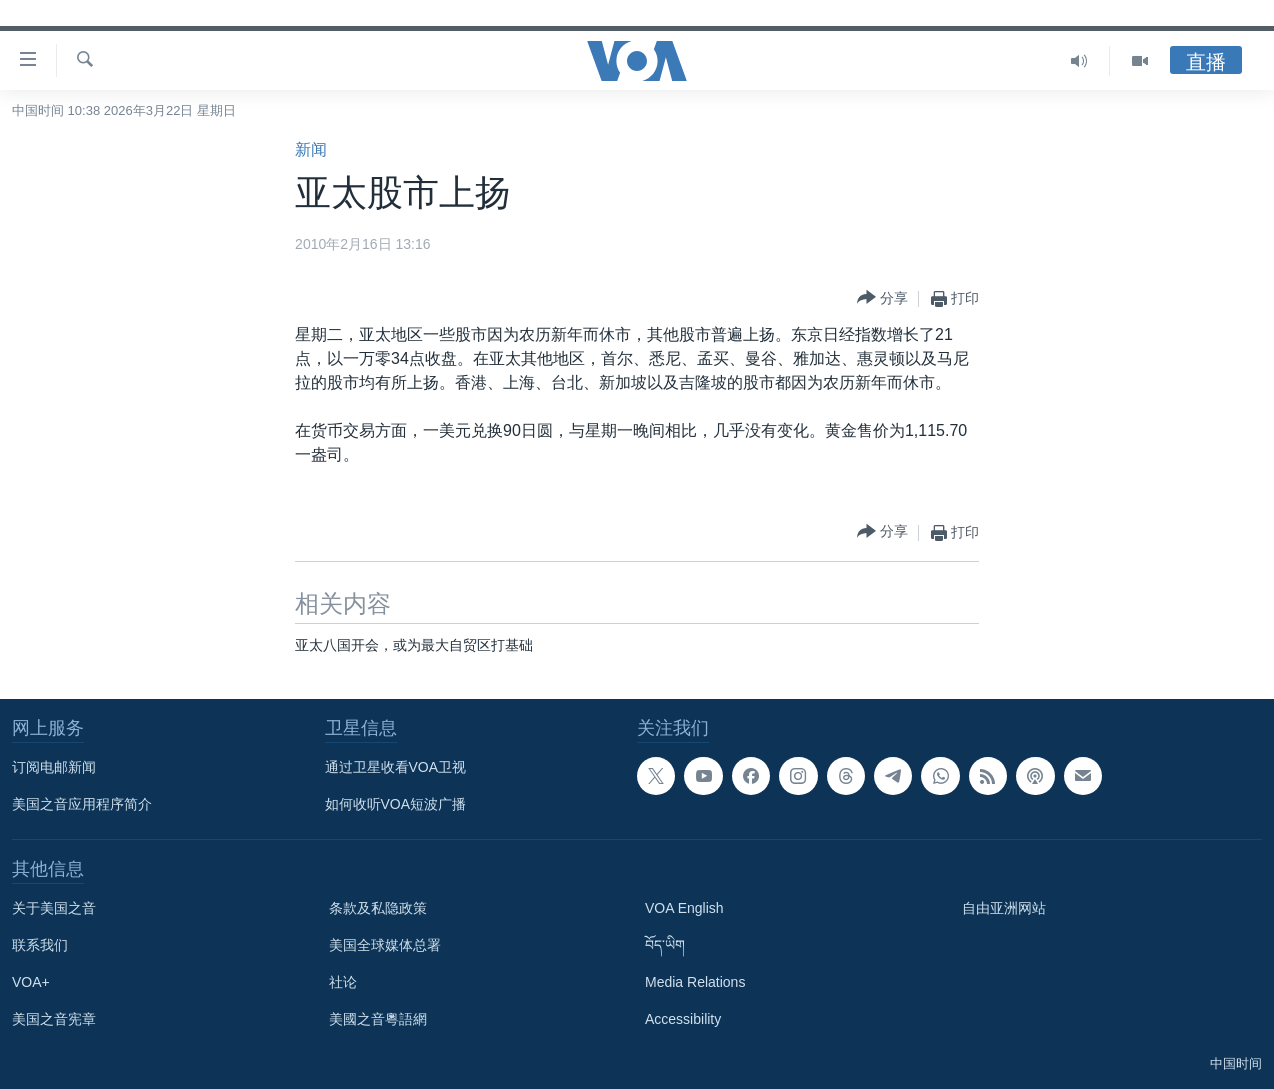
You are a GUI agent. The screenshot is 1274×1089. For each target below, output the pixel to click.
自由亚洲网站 (1004, 908)
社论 (343, 982)
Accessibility (683, 1019)
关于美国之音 (54, 908)
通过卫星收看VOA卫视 (396, 767)
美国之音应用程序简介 (82, 804)
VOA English (684, 908)
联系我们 (40, 945)
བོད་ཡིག (665, 945)
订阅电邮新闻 (54, 767)
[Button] (882, 298)
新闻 (311, 149)
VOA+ (31, 982)
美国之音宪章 (54, 1019)
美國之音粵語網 (378, 1019)
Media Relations (695, 982)
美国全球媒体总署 (385, 945)
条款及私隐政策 (378, 908)
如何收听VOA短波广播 (396, 804)
